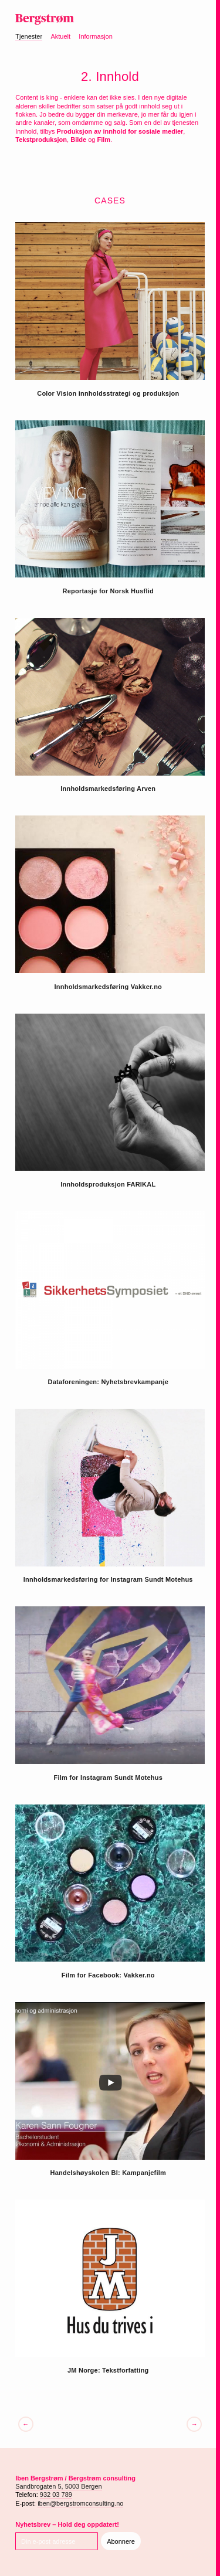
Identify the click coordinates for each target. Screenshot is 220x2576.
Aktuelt (60, 36)
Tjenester (28, 36)
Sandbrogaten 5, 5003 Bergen (58, 2486)
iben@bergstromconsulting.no (80, 2503)
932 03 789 (56, 2494)
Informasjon (95, 36)
